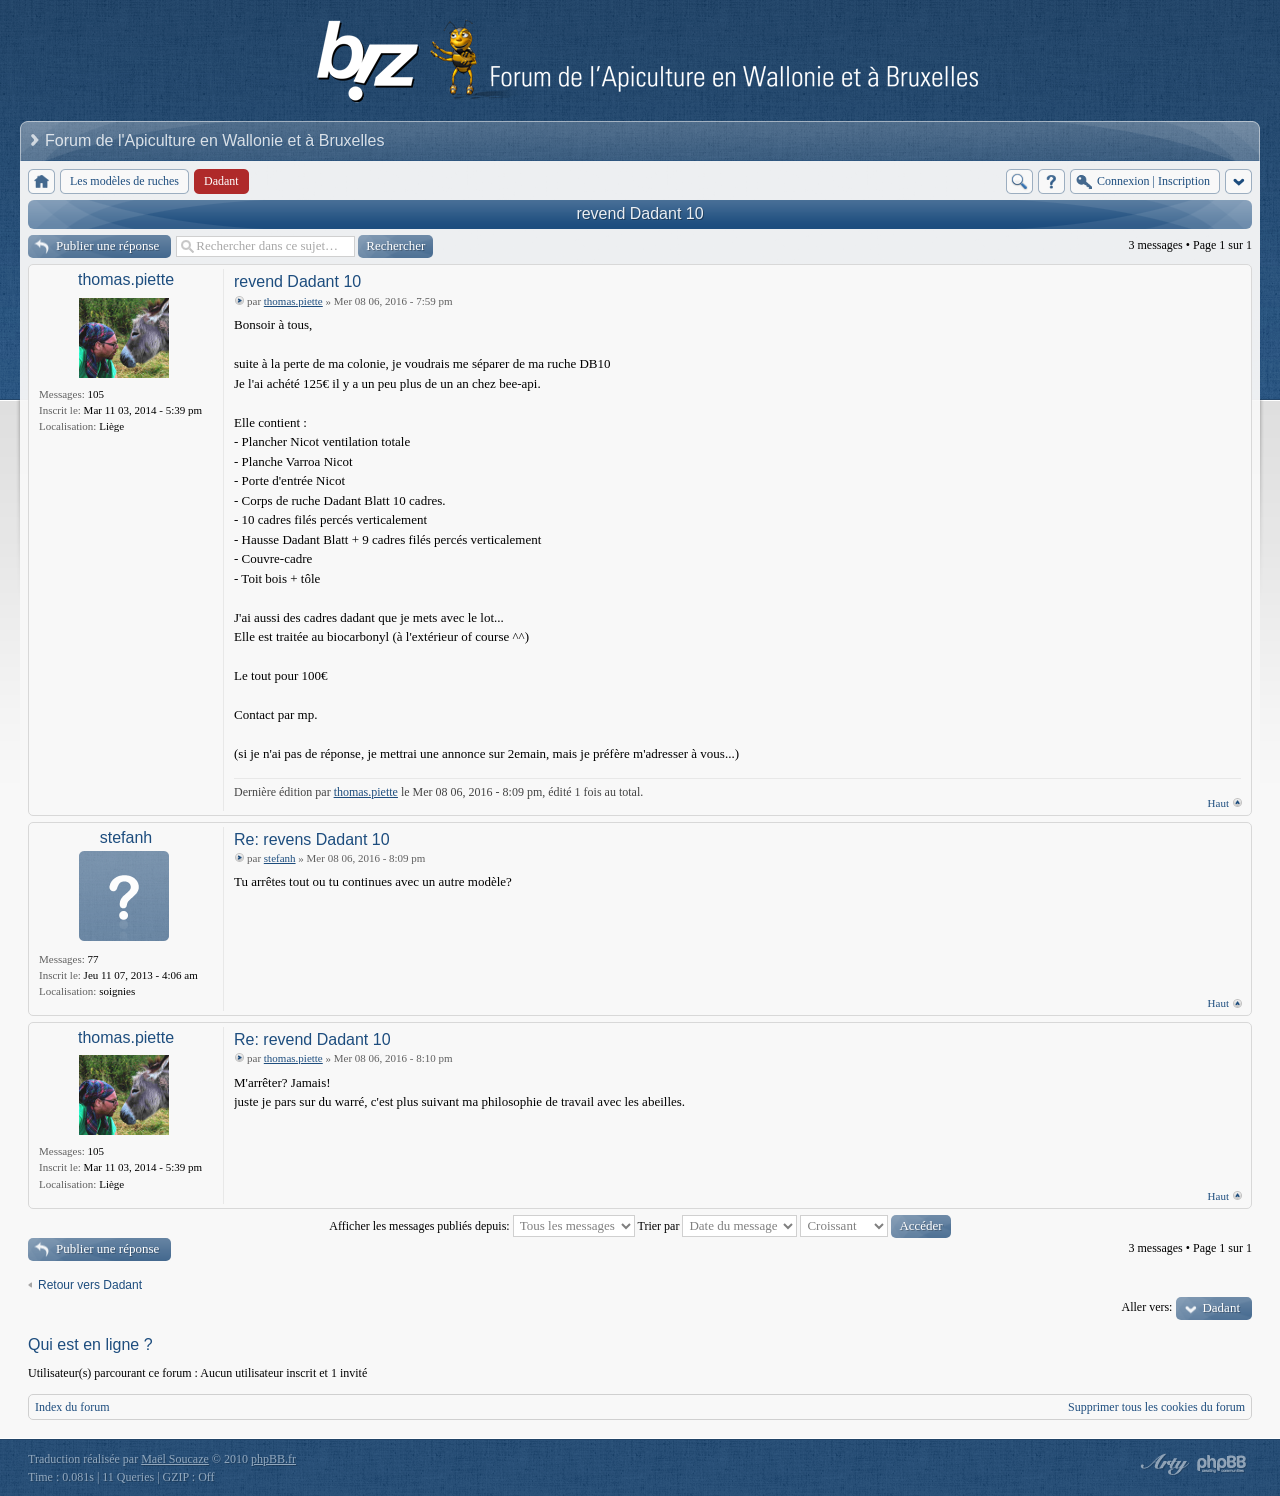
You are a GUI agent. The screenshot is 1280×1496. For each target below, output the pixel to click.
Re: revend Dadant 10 (312, 1039)
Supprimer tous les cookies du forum (1156, 1407)
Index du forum (72, 1407)
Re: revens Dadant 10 (312, 839)
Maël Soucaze (175, 1459)
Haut (1218, 803)
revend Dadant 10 (639, 213)
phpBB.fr (273, 1459)
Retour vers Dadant (90, 1285)
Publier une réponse (107, 245)
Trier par (718, 1226)
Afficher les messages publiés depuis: (481, 1226)
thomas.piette (126, 279)
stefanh (126, 837)
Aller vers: (1146, 1307)
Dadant (1221, 1307)
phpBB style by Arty (1162, 1464)
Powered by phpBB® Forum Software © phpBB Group (1222, 1464)
